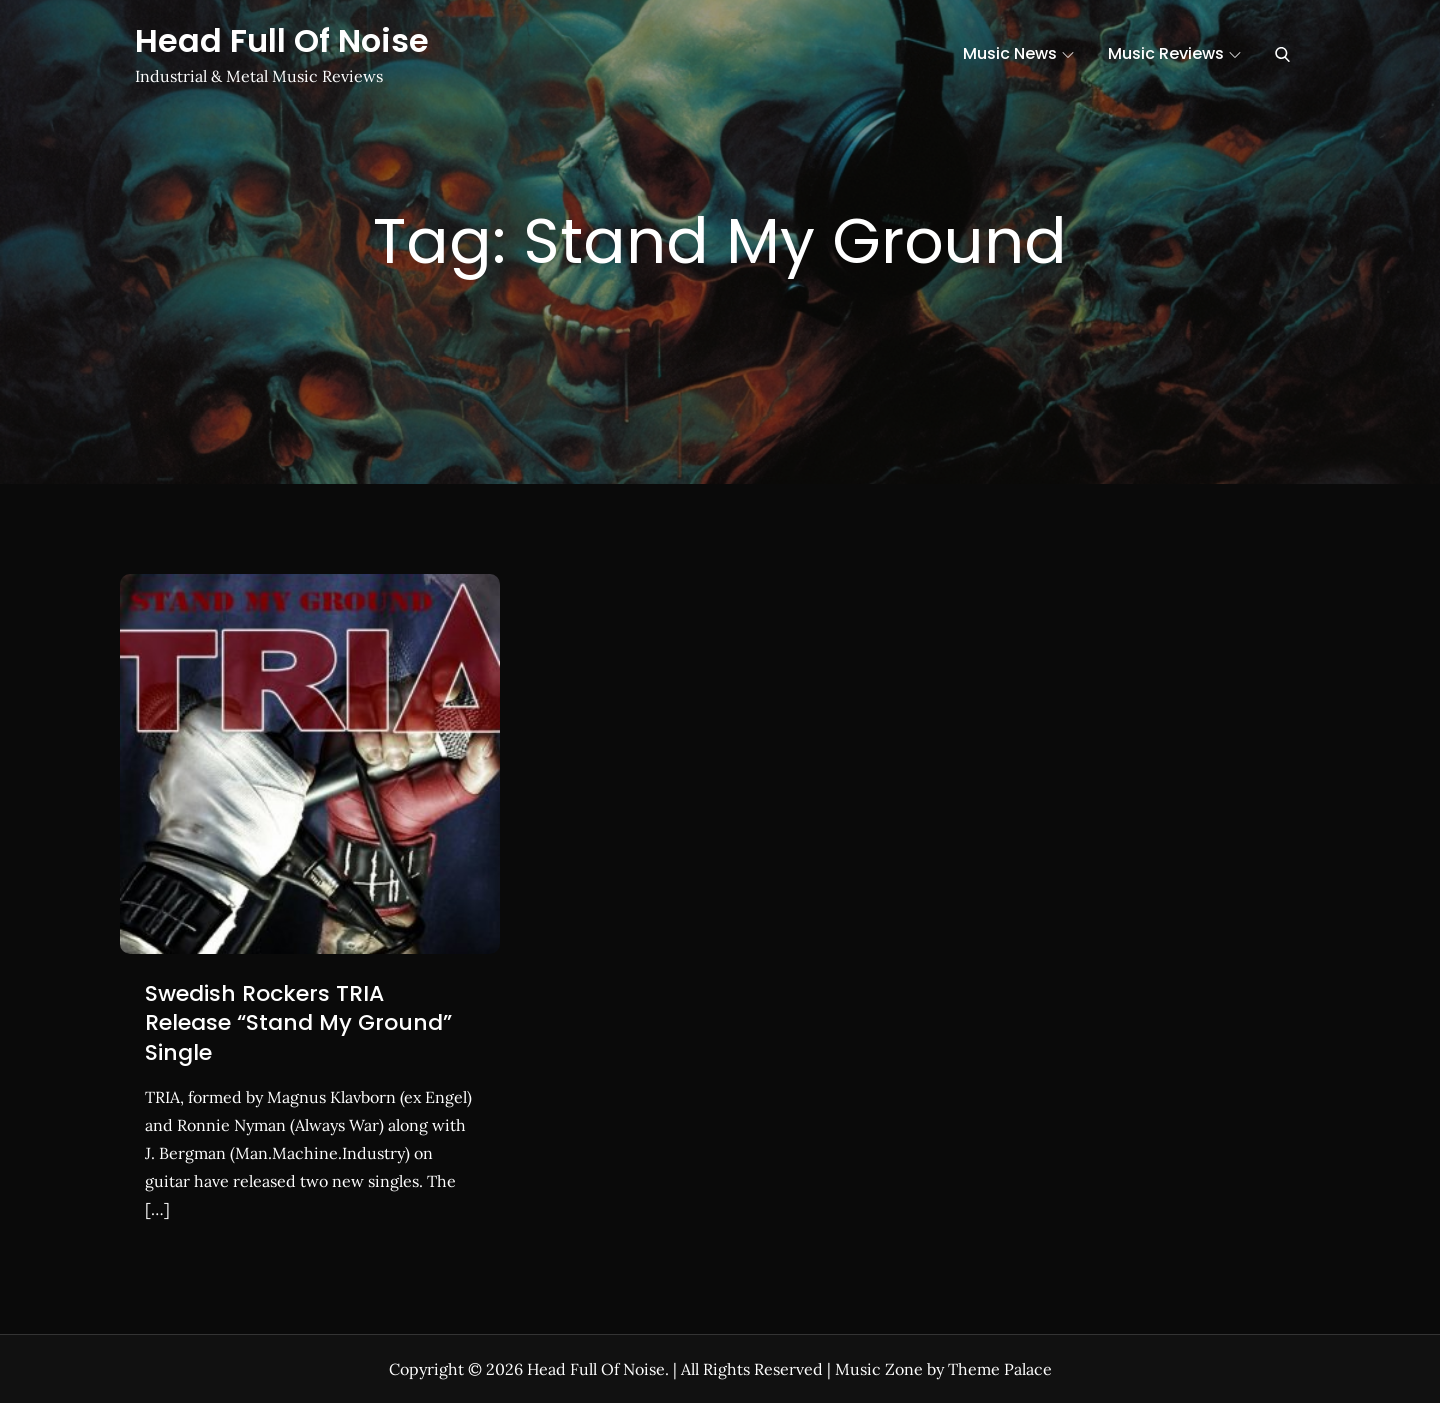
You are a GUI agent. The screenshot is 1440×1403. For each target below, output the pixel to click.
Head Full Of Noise (282, 40)
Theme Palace (1000, 1369)
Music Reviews (1174, 53)
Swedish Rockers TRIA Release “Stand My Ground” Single (298, 1023)
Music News (1018, 53)
